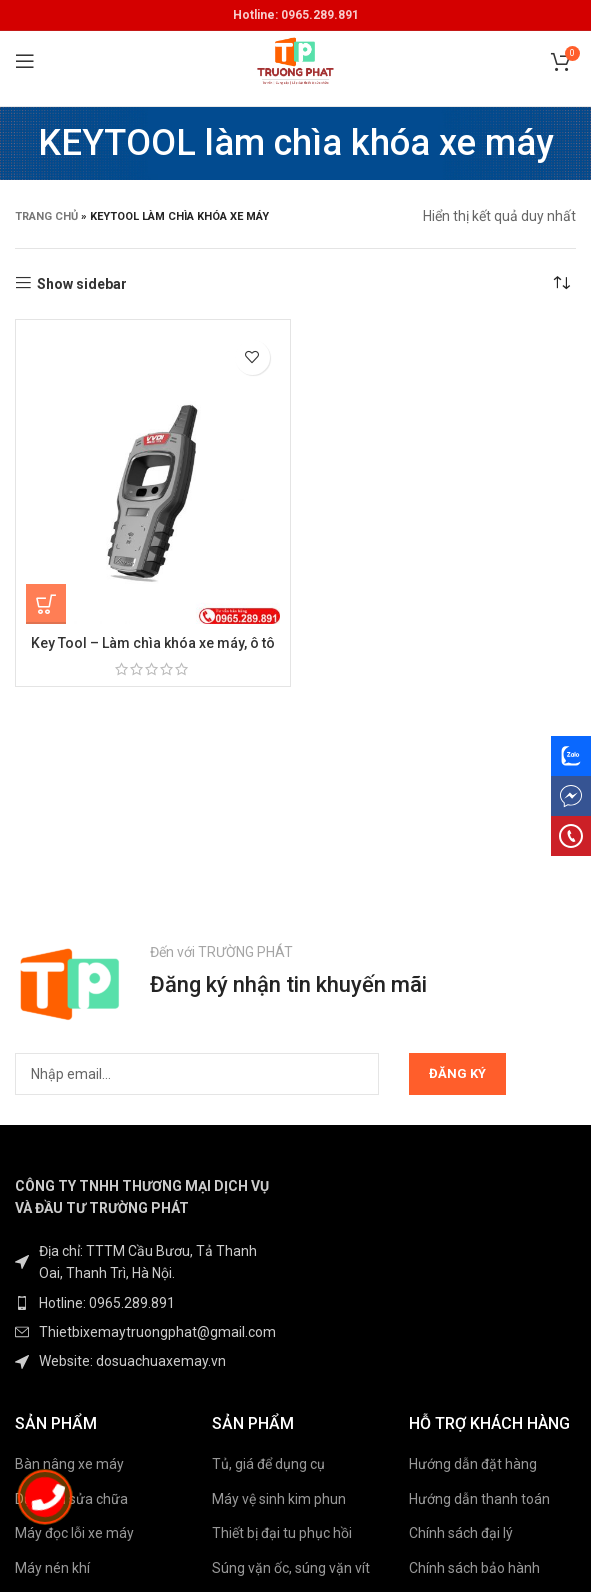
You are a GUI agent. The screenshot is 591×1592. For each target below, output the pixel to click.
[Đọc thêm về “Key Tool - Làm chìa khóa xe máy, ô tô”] (46, 604)
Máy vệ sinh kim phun (279, 1499)
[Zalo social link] (571, 756)
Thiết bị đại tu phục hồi (282, 1533)
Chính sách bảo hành (474, 1568)
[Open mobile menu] (25, 61)
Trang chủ (46, 216)
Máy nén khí (52, 1568)
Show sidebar (82, 284)
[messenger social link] (571, 796)
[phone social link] (571, 836)
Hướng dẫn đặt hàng (473, 1464)
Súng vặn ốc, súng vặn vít (291, 1568)
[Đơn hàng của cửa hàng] (561, 284)
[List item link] (148, 1303)
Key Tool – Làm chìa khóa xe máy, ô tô (153, 643)
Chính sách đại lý (461, 1533)
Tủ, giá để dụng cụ (268, 1464)
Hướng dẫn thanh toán (479, 1499)
